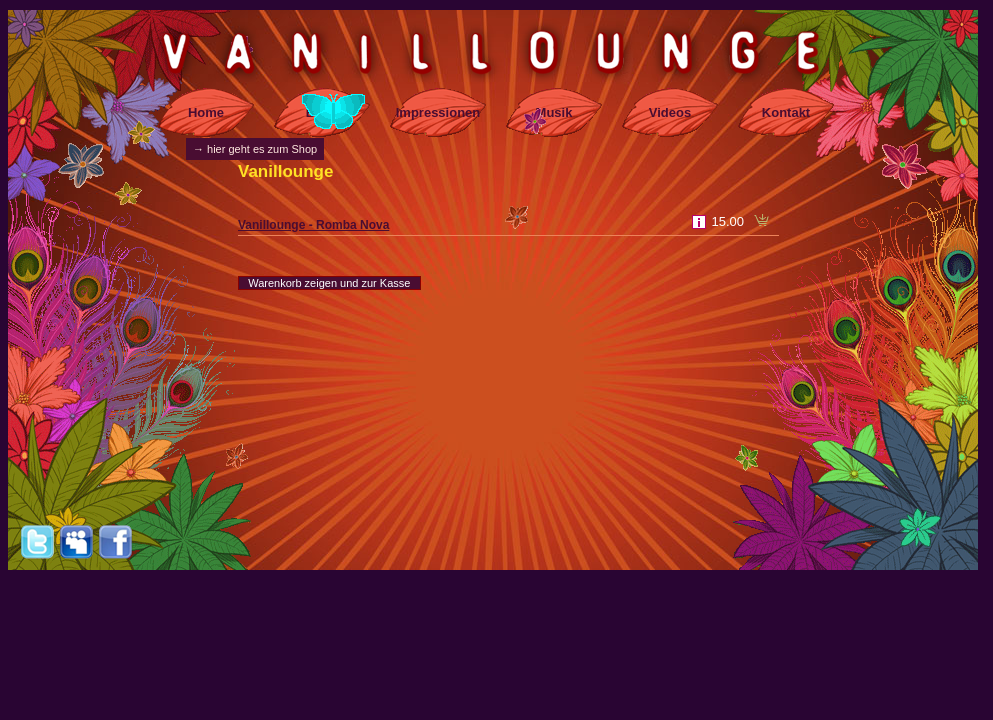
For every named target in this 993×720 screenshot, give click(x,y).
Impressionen (438, 112)
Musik (554, 112)
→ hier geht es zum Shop (255, 149)
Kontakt (786, 112)
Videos (670, 112)
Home (206, 112)
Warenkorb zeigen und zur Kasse (329, 283)
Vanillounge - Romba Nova (313, 225)
